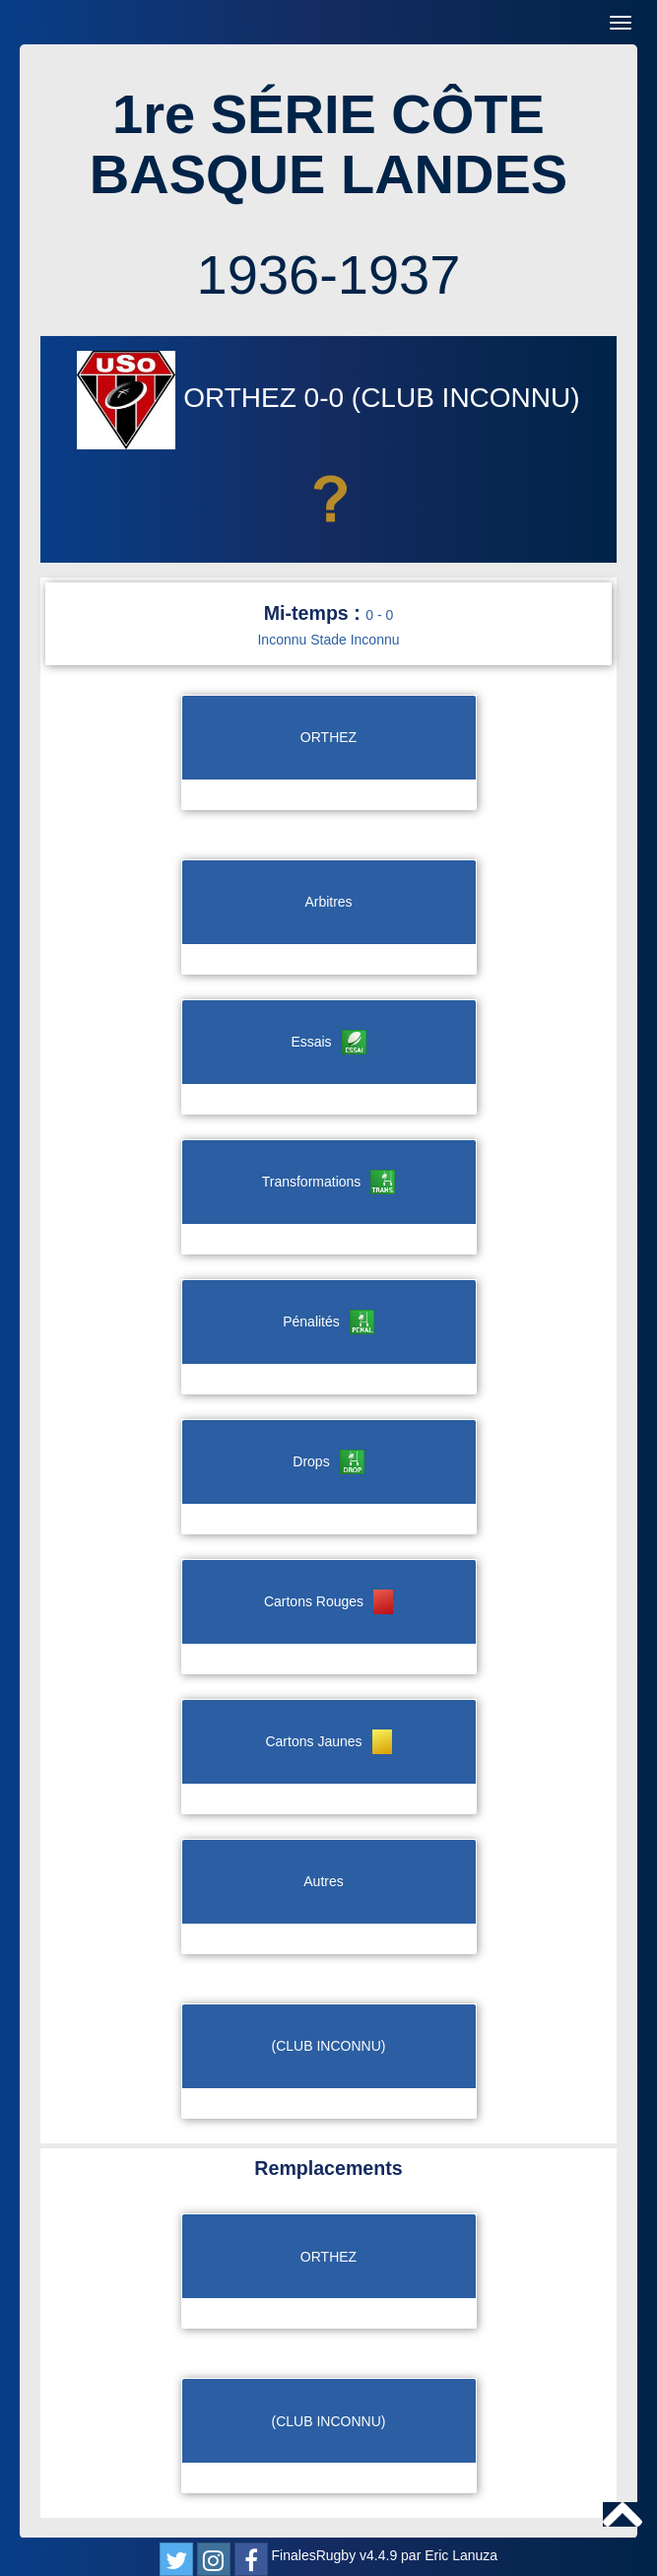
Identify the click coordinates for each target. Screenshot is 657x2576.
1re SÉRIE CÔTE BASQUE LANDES (328, 144)
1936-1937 (329, 274)
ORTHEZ (190, 397)
